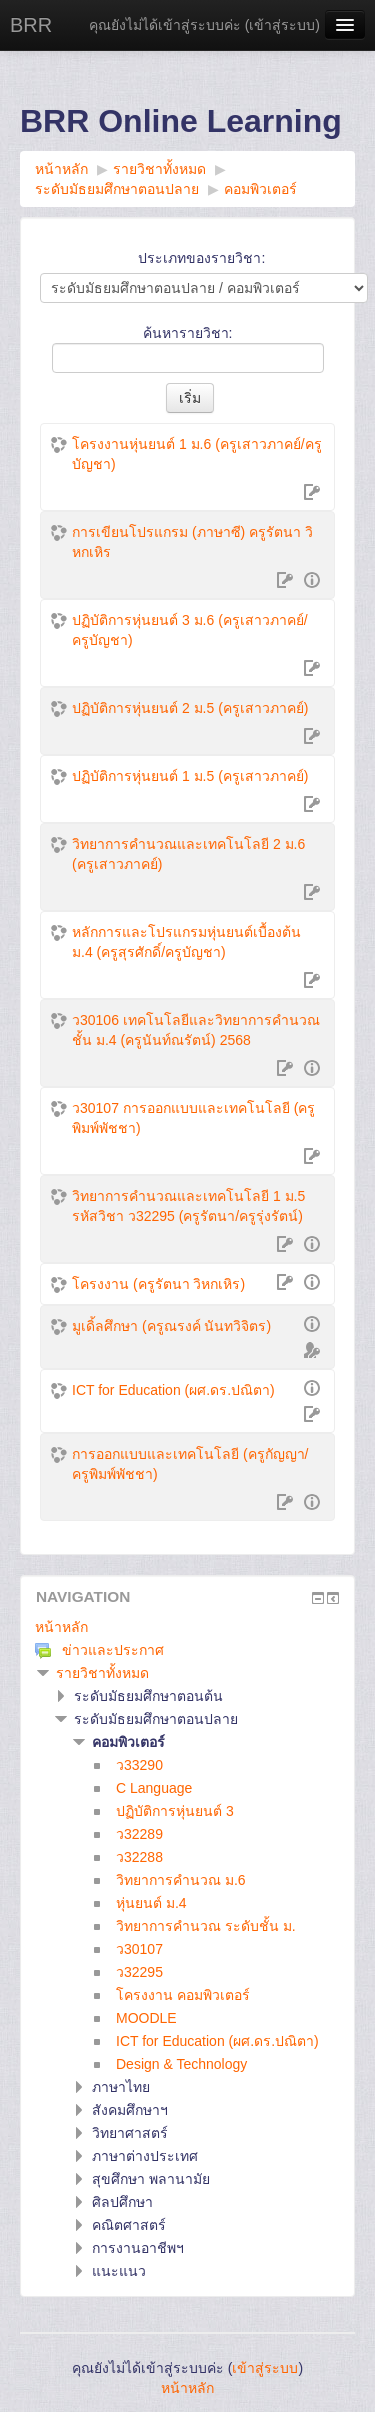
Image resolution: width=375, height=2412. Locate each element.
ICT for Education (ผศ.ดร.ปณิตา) (173, 1390)
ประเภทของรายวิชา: (201, 258)
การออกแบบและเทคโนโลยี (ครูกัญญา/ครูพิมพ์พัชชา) (190, 1464)
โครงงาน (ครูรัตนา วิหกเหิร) (158, 1284)
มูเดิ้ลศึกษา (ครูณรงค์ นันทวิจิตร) (171, 1326)
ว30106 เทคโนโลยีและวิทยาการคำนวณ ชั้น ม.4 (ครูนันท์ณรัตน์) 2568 (196, 1030)
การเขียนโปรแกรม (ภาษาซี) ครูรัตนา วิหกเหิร (192, 542)
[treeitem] (187, 1627)
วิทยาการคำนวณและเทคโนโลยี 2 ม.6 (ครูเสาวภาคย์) (188, 854)
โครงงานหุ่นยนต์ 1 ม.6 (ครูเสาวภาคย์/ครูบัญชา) (197, 454)
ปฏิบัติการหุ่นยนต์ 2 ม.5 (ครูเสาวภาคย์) (190, 708)
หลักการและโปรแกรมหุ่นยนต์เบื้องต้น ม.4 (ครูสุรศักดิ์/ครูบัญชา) (186, 942)
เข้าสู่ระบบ (282, 25)
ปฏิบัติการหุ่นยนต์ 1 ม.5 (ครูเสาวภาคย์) (190, 776)
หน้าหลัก (61, 1627)
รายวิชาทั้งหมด (102, 1673)
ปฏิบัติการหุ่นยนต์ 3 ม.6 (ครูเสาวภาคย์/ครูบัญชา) (190, 630)
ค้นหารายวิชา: (188, 333)
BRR (31, 25)
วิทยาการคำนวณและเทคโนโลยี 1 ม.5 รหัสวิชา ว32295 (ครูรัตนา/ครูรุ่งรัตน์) (188, 1206)
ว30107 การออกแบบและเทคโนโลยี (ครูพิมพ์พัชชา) (193, 1118)
